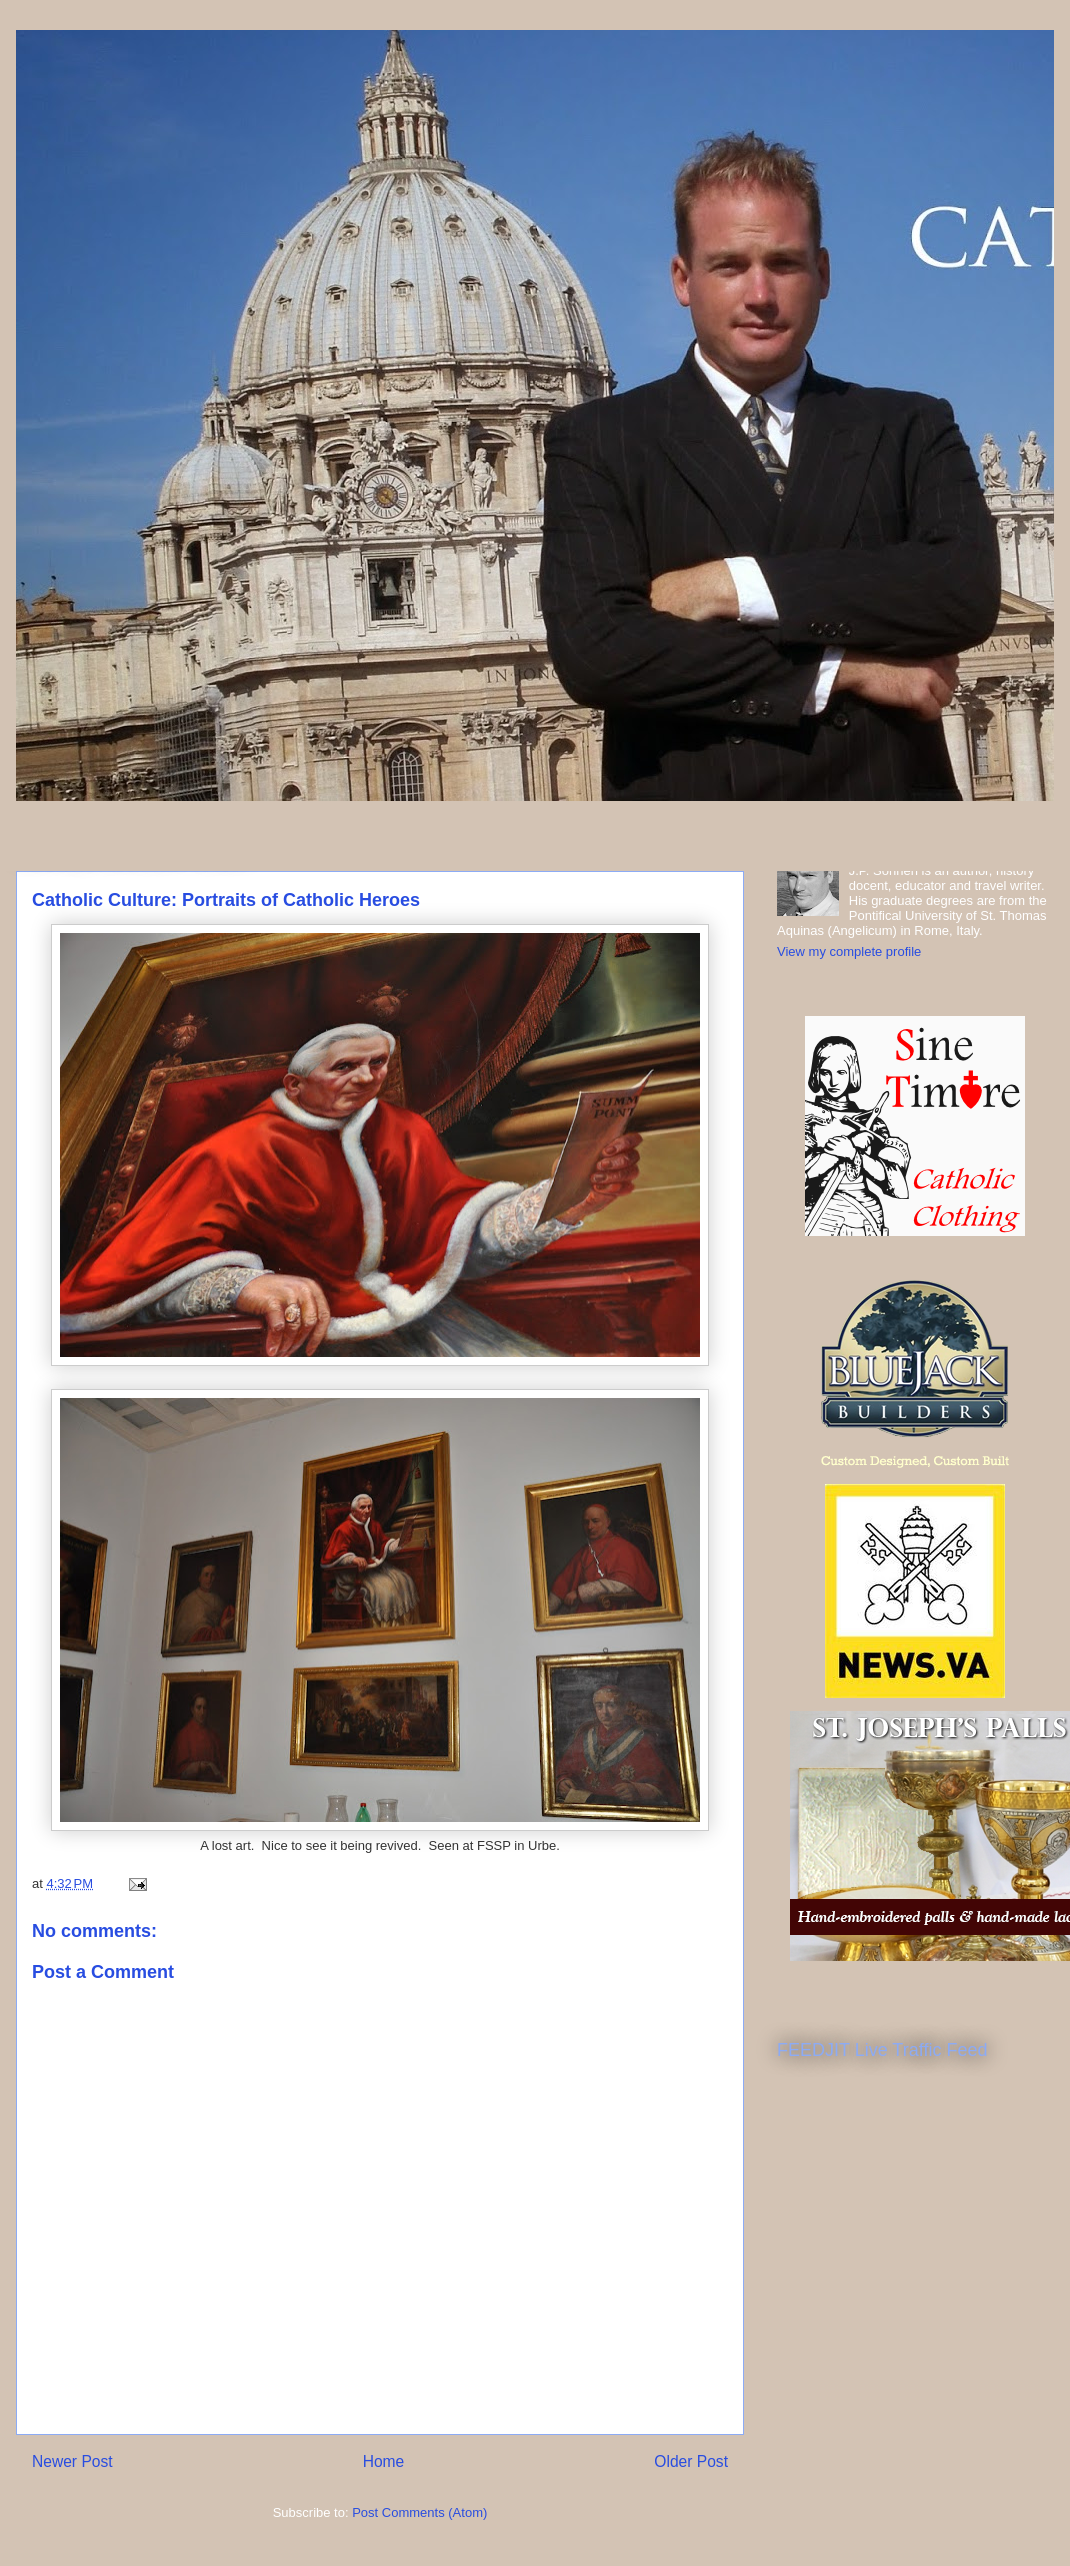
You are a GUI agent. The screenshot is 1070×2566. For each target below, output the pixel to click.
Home (384, 2461)
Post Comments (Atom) (419, 2512)
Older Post (691, 2461)
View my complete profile (849, 951)
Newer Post (72, 2461)
